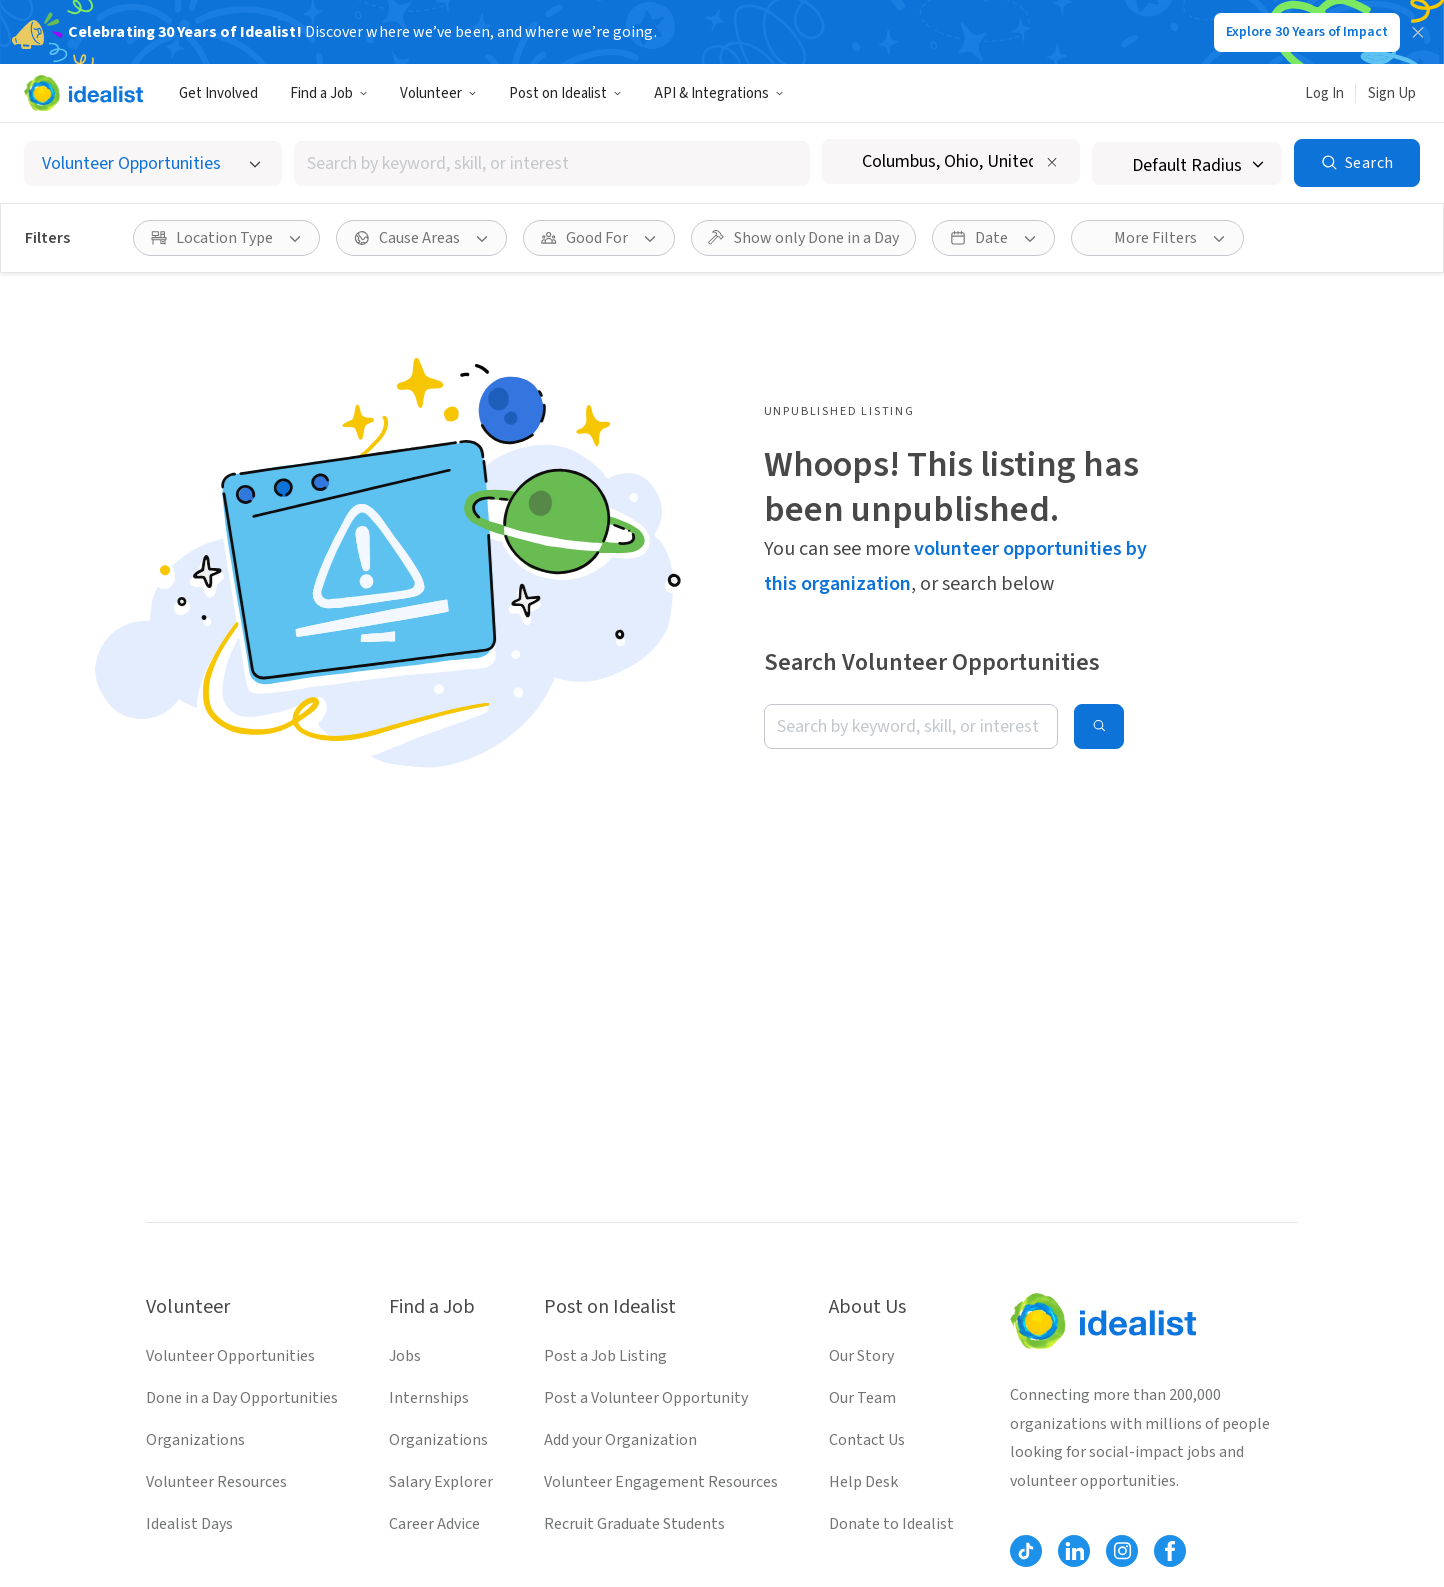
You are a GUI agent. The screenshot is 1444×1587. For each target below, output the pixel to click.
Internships (429, 1398)
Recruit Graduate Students (634, 1524)
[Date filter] (993, 238)
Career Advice (434, 1524)
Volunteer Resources (216, 1482)
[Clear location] (1052, 162)
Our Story (861, 1356)
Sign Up (1392, 93)
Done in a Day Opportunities (242, 1398)
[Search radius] (1187, 163)
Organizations (195, 1440)
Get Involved (218, 93)
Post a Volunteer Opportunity (646, 1398)
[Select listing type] (153, 163)
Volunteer (438, 93)
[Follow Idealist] (1026, 1551)
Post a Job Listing (605, 1356)
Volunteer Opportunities (230, 1356)
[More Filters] (1157, 238)
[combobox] (552, 163)
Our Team (862, 1398)
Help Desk (863, 1482)
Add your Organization (620, 1440)
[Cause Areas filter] (421, 238)
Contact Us (867, 1440)
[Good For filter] (599, 238)
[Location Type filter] (226, 238)
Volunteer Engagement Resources (661, 1482)
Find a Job (329, 93)
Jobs (405, 1356)
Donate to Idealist (891, 1524)
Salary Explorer (441, 1482)
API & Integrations (719, 93)
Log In (1324, 93)
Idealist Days (189, 1524)
